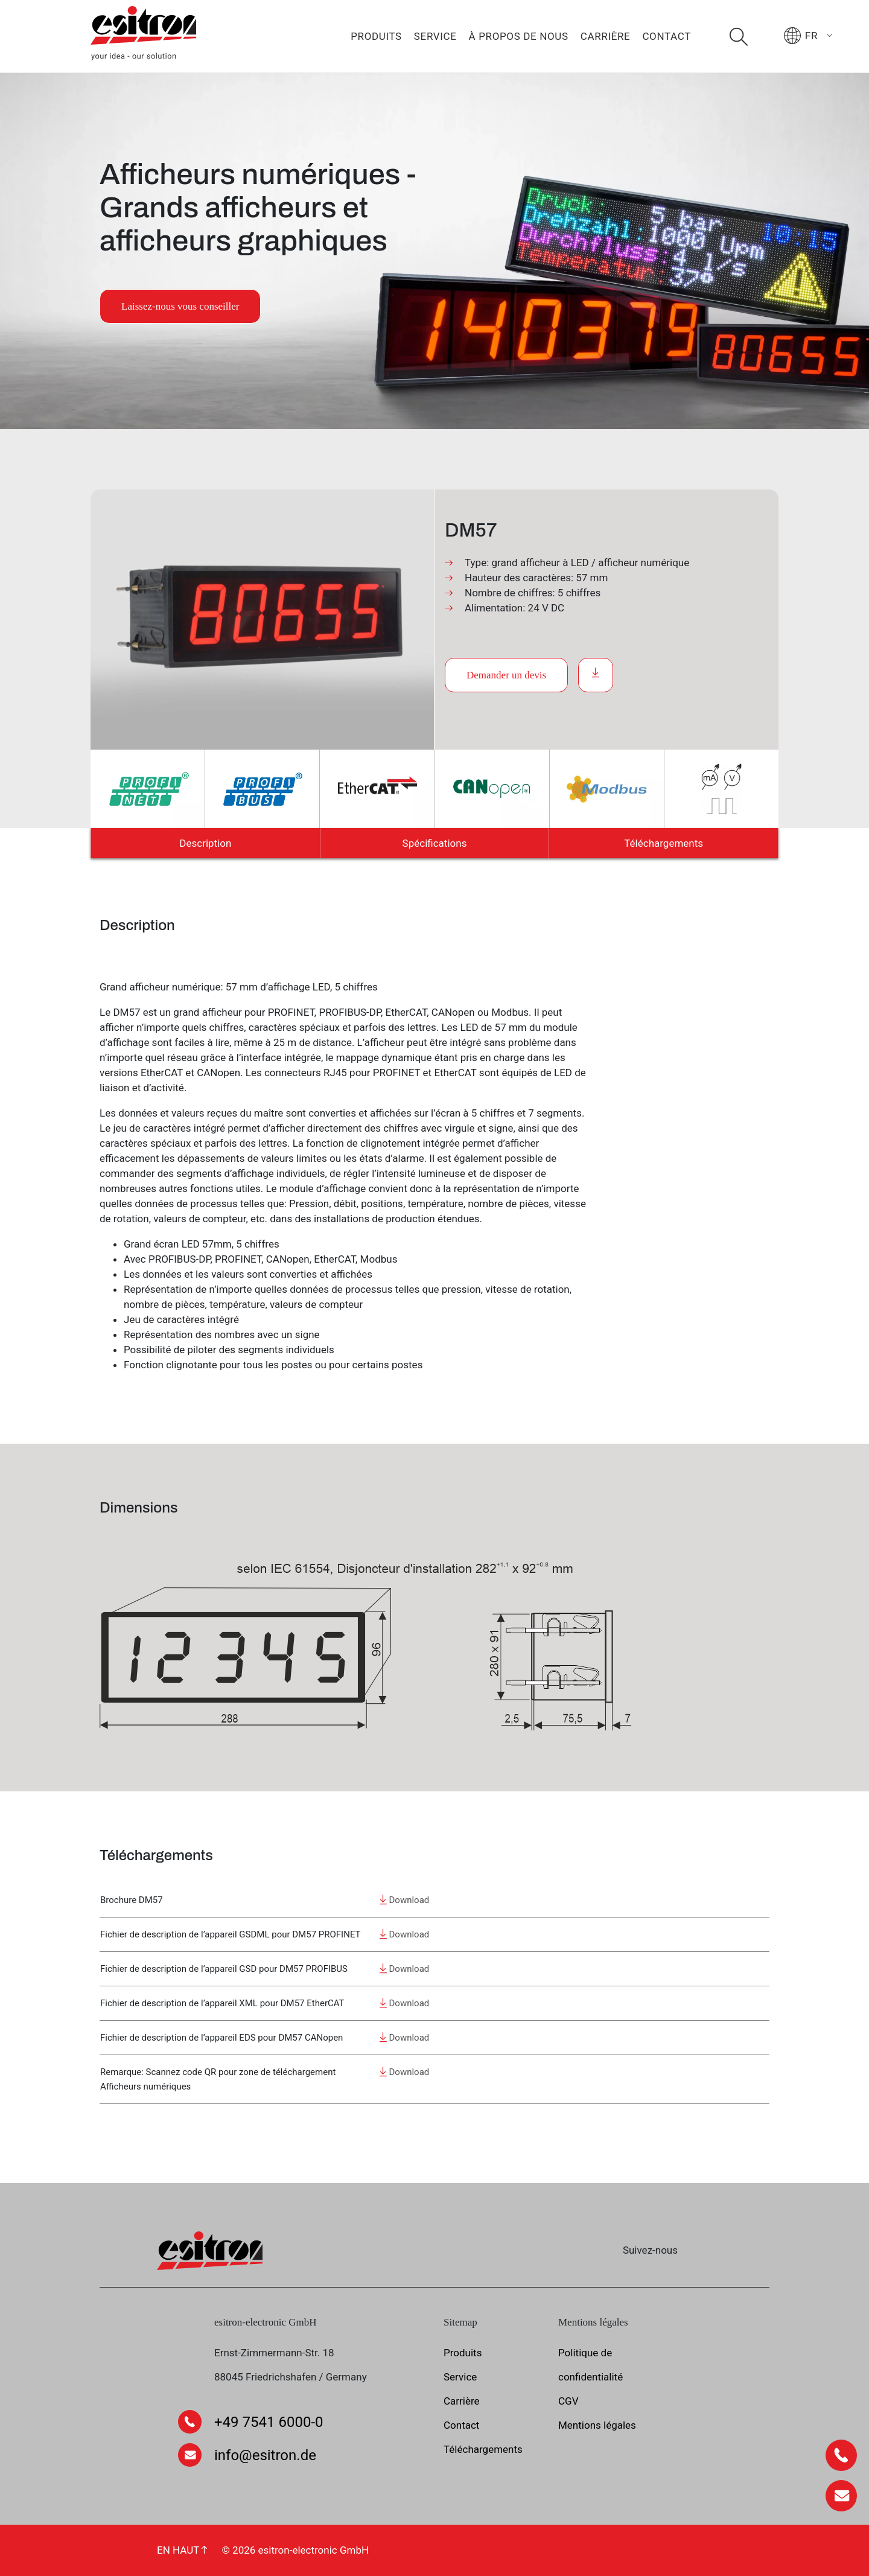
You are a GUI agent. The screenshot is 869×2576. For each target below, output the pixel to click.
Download (405, 1900)
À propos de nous (518, 36)
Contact (666, 36)
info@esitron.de (265, 2455)
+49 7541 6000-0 (268, 2422)
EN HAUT (182, 2550)
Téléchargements (663, 843)
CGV (568, 2401)
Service (435, 36)
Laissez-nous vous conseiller (180, 306)
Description (205, 843)
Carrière (606, 36)
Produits (376, 36)
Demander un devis (506, 675)
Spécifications (435, 843)
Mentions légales (597, 2425)
